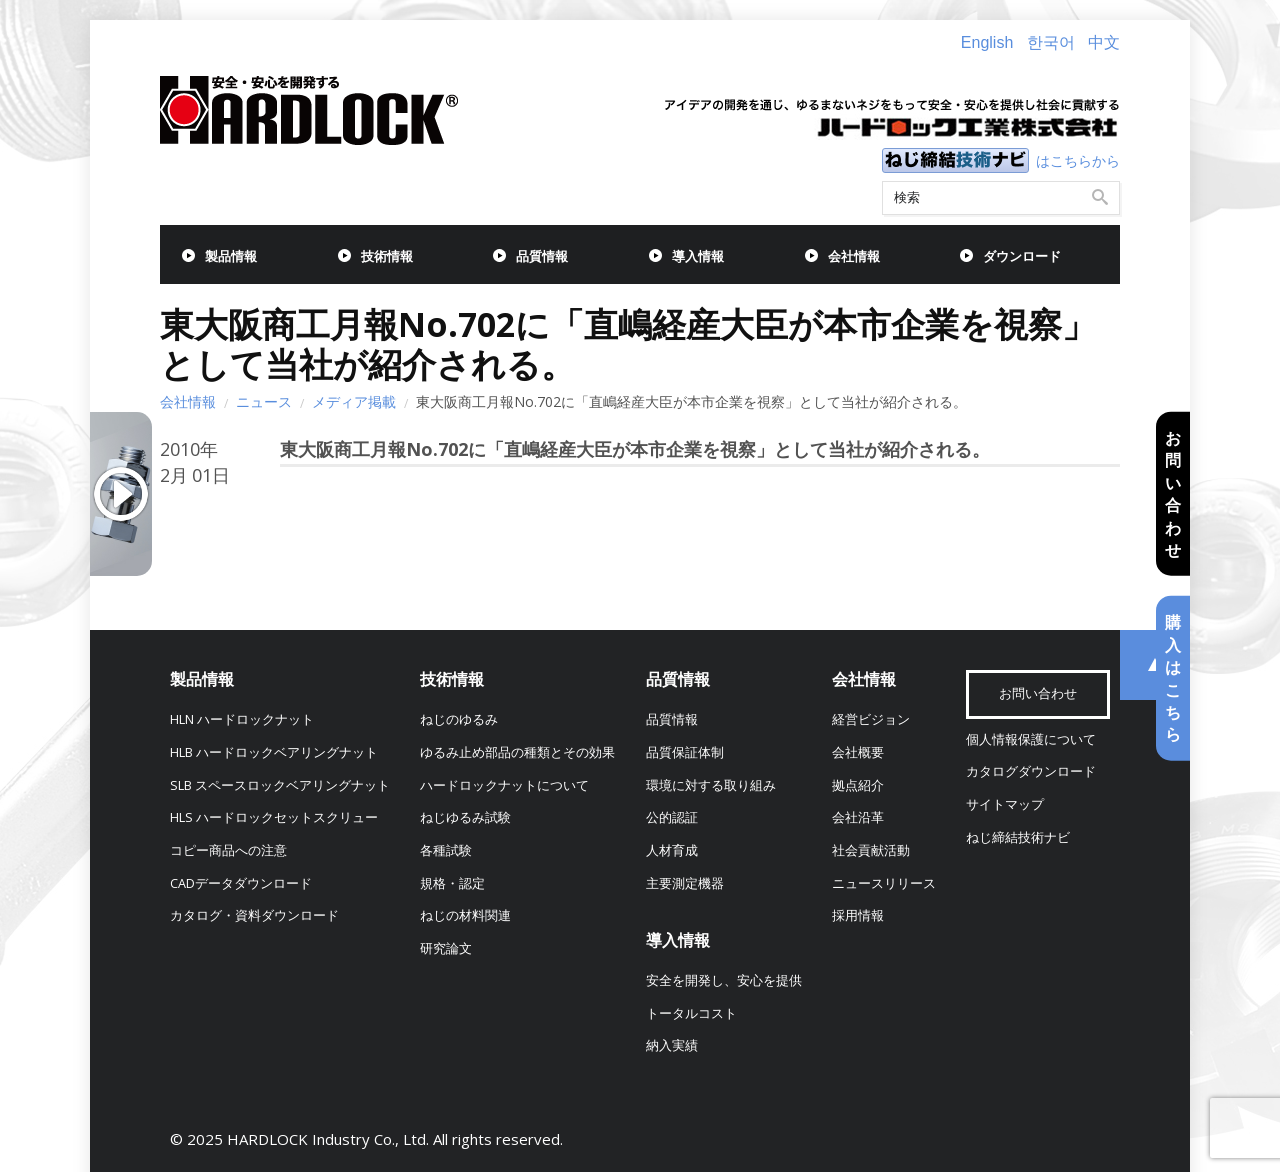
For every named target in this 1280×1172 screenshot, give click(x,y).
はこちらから (1078, 160)
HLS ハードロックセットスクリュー (274, 817)
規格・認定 (452, 883)
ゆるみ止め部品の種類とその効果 (517, 752)
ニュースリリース (884, 883)
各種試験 (446, 850)
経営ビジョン (871, 719)
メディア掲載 (354, 401)
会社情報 (854, 256)
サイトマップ (1005, 804)
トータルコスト (691, 1013)
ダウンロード (1022, 256)
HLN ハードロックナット (242, 719)
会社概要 (858, 752)
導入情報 (698, 256)
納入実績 (672, 1045)
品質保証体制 (685, 752)
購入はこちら (1173, 678)
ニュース (264, 401)
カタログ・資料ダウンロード (254, 915)
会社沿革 (858, 817)
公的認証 (672, 817)
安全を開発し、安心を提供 (724, 980)
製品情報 (231, 256)
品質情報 (542, 256)
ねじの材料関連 (465, 915)
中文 (1104, 42)
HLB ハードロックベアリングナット (274, 752)
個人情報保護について (1031, 739)
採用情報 (858, 915)
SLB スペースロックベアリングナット (280, 785)
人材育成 (672, 850)
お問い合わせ (1173, 494)
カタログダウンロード (1031, 771)
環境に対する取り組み (711, 785)
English (987, 42)
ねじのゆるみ (459, 719)
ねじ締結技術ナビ (1018, 837)
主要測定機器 (685, 883)
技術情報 (387, 256)
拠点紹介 (858, 785)
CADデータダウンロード (241, 883)
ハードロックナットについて (504, 785)
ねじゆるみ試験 (465, 817)
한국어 (1051, 42)
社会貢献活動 (871, 850)
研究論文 (446, 948)
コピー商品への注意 (228, 850)
